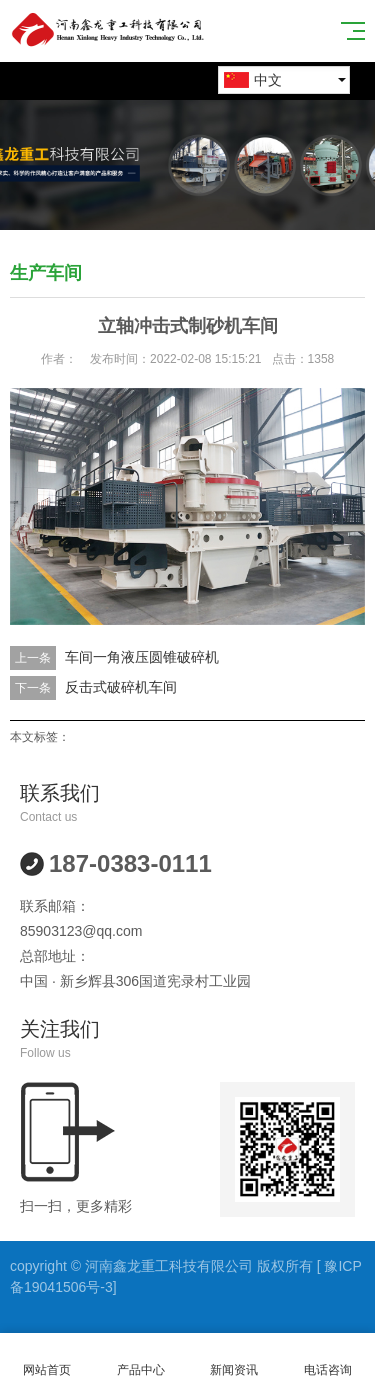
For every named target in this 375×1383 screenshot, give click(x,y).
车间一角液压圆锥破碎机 (142, 657)
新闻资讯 (235, 1358)
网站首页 (47, 1358)
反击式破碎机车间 (121, 687)
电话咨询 (328, 1358)
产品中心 (141, 1358)
